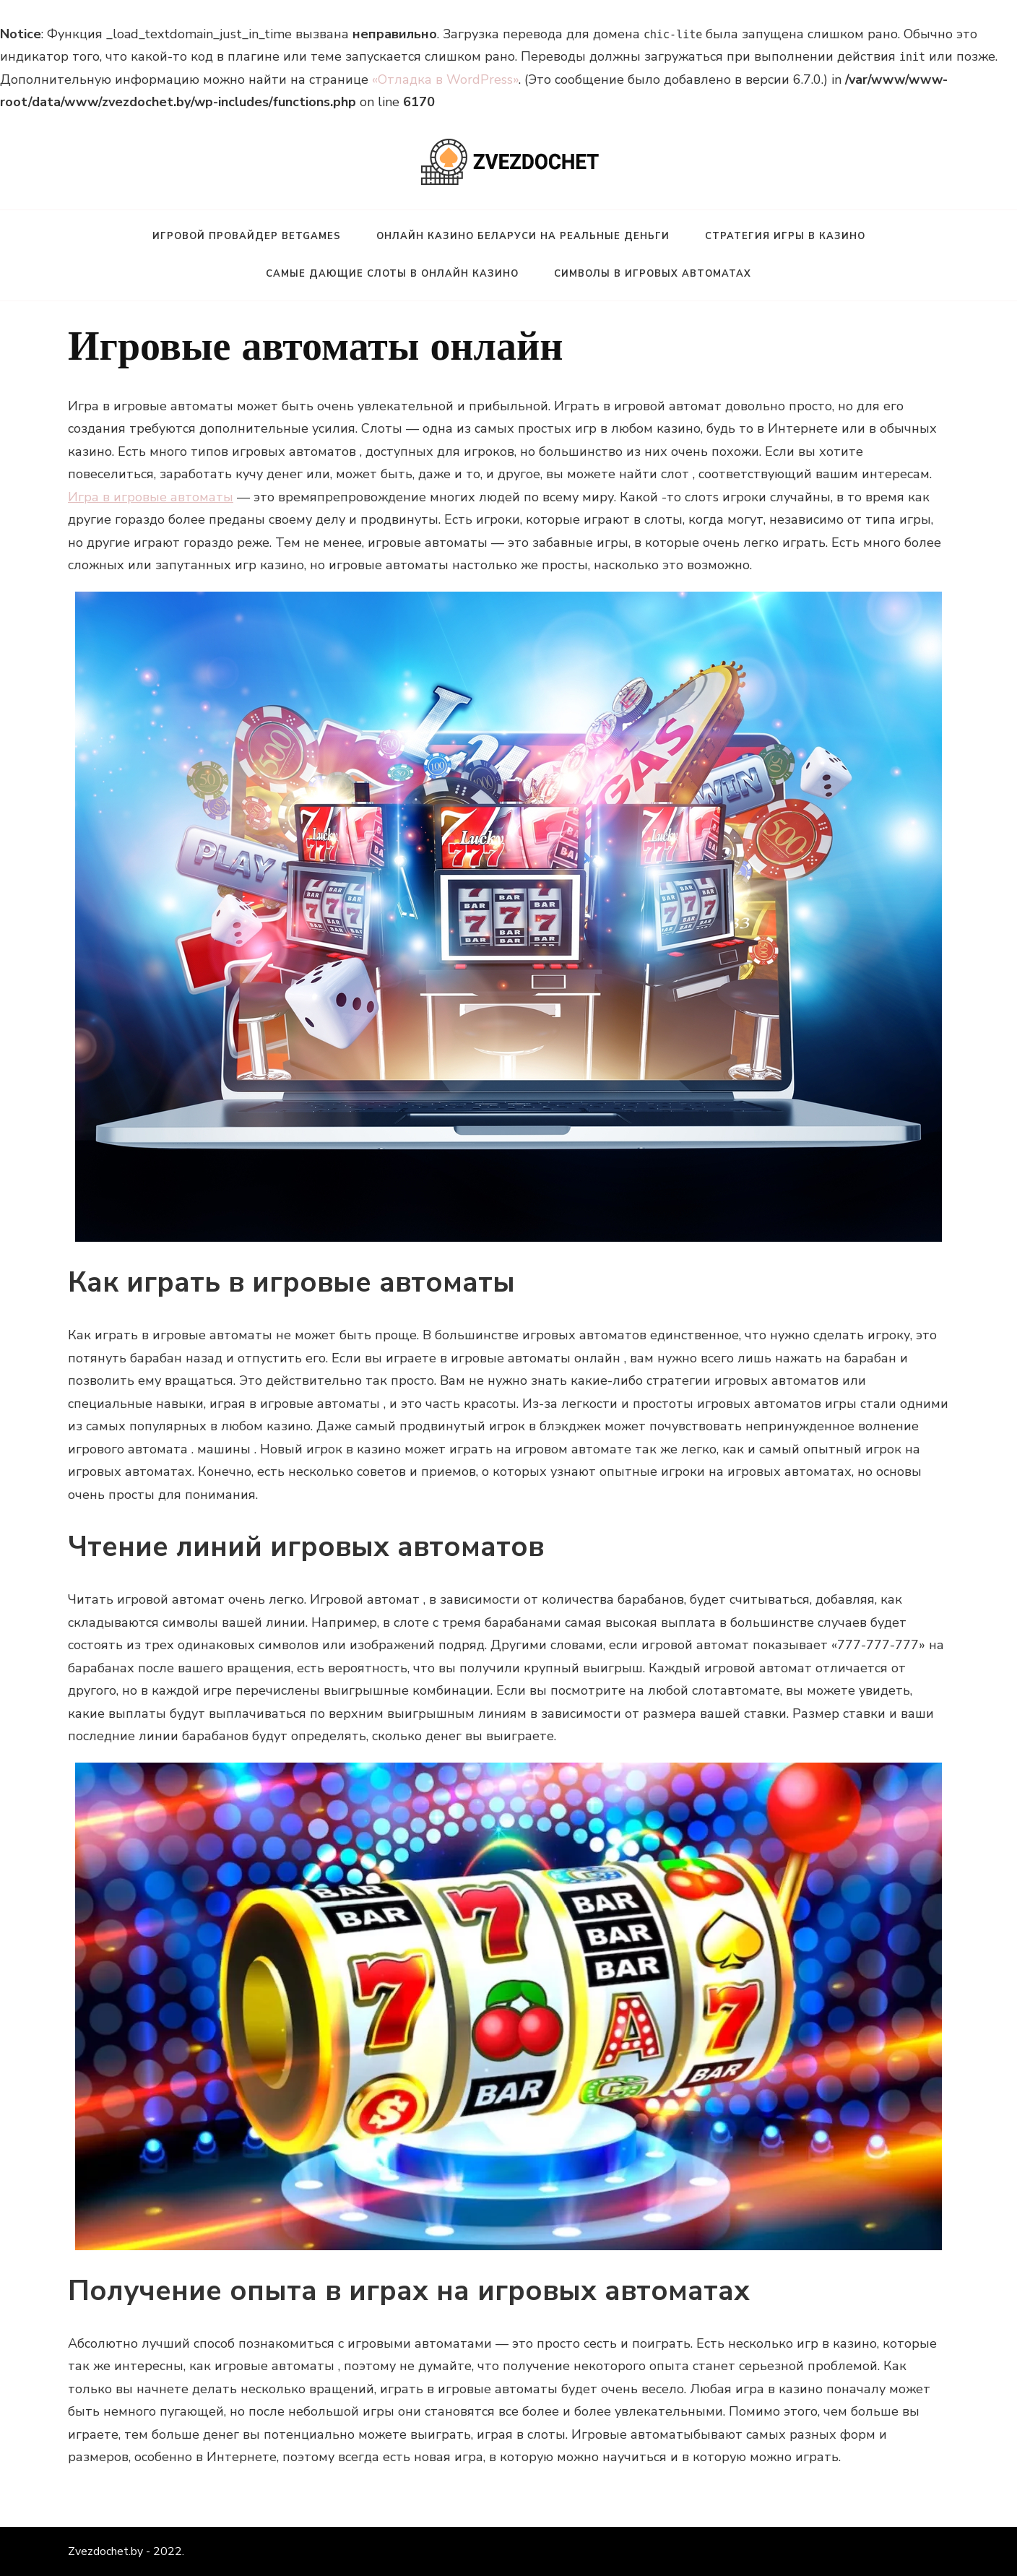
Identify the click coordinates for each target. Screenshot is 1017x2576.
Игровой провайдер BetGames (246, 236)
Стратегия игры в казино (785, 236)
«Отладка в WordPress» (445, 79)
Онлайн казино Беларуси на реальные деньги (523, 236)
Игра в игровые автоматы (150, 497)
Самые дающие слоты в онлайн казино (392, 273)
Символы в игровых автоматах (652, 273)
